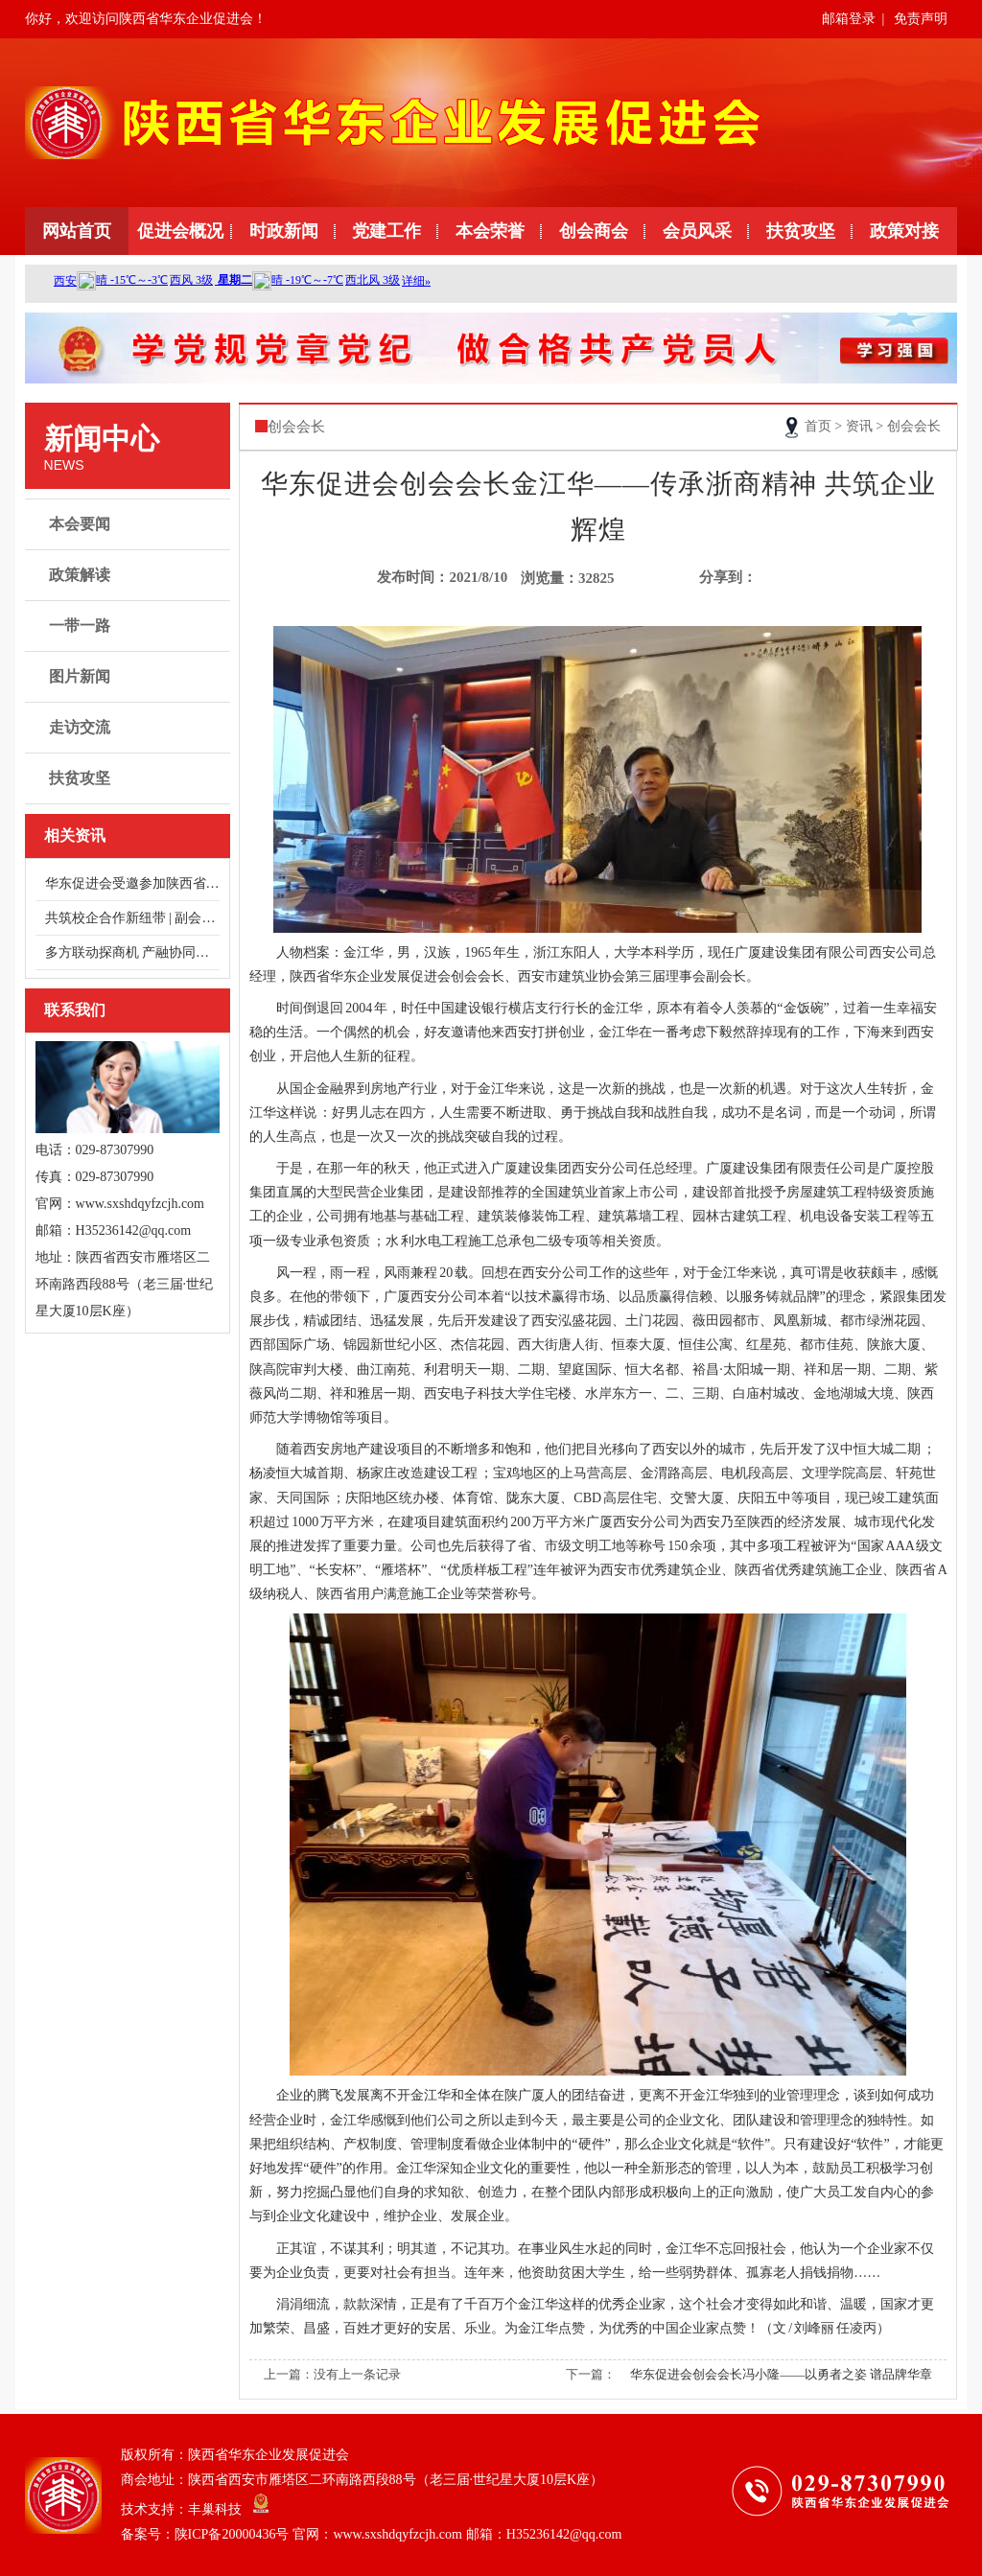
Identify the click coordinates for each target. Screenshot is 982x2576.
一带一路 (130, 626)
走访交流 (130, 727)
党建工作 (386, 231)
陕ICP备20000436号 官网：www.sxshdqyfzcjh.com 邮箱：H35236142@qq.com (398, 2534)
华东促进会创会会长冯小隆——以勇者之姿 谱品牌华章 (781, 2374)
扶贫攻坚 (800, 231)
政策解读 (130, 575)
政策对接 (904, 231)
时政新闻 (283, 231)
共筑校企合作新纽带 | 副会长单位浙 (132, 918)
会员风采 (697, 231)
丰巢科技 (215, 2509)
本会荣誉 (490, 231)
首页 (818, 426)
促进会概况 (180, 231)
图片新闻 (130, 676)
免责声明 (920, 19)
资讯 (859, 426)
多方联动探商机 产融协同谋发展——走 (132, 952)
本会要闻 (130, 524)
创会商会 (593, 231)
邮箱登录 (849, 19)
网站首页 (76, 231)
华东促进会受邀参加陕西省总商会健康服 (132, 883)
